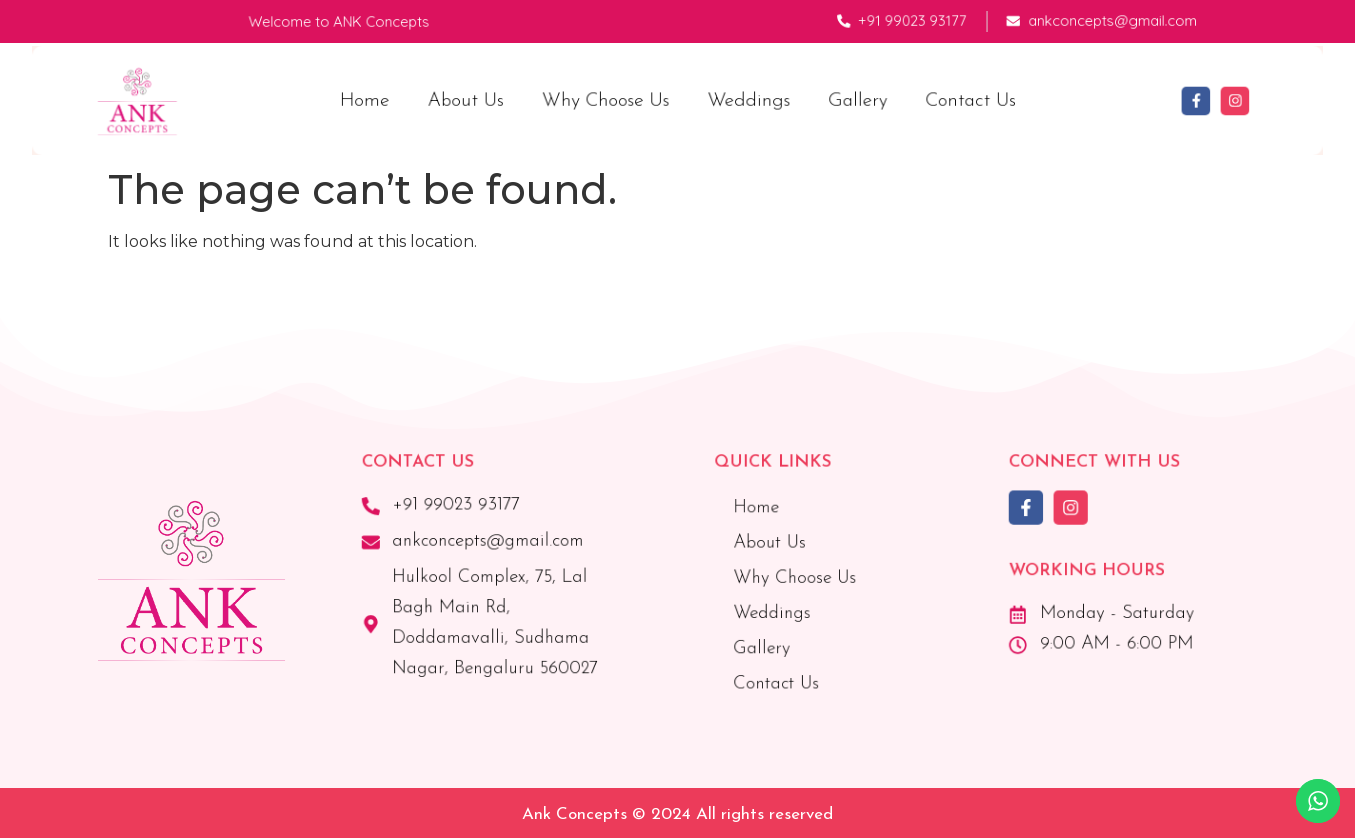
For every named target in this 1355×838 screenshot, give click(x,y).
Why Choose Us (609, 100)
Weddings (744, 100)
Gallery (845, 100)
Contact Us (951, 100)
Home (384, 100)
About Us (478, 100)
